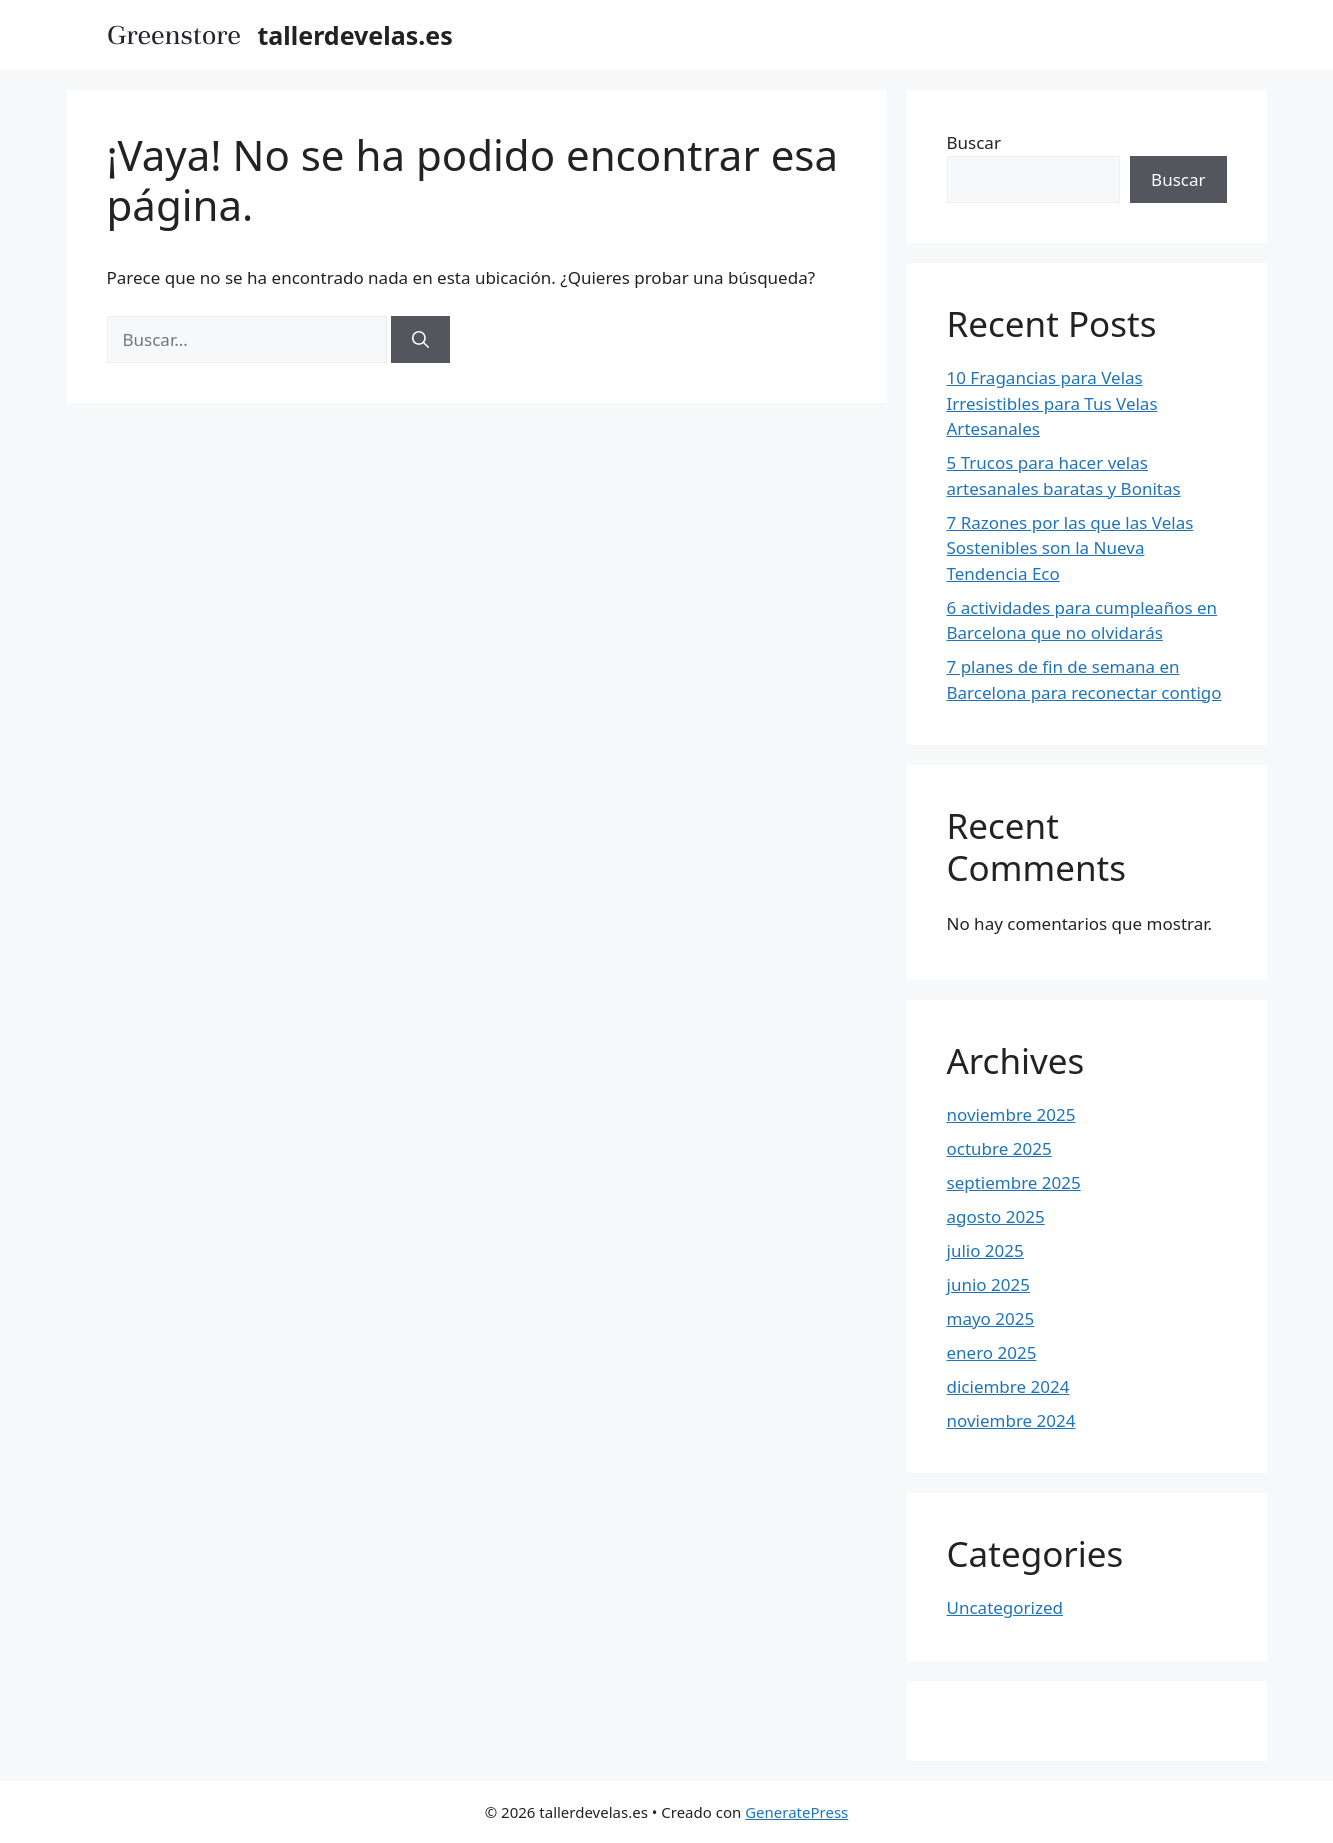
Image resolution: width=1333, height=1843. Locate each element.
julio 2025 (985, 1250)
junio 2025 (988, 1284)
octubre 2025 (999, 1148)
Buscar (974, 142)
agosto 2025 (996, 1216)
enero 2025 (992, 1352)
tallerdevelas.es (355, 35)
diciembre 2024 (1008, 1386)
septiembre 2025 (1014, 1182)
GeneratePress (796, 1812)
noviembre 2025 (1011, 1114)
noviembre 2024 (1011, 1420)
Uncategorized (1005, 1607)
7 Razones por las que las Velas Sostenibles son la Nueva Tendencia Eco (1070, 548)
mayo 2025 (991, 1318)
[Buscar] (420, 340)
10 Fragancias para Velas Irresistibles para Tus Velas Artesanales (1052, 403)
